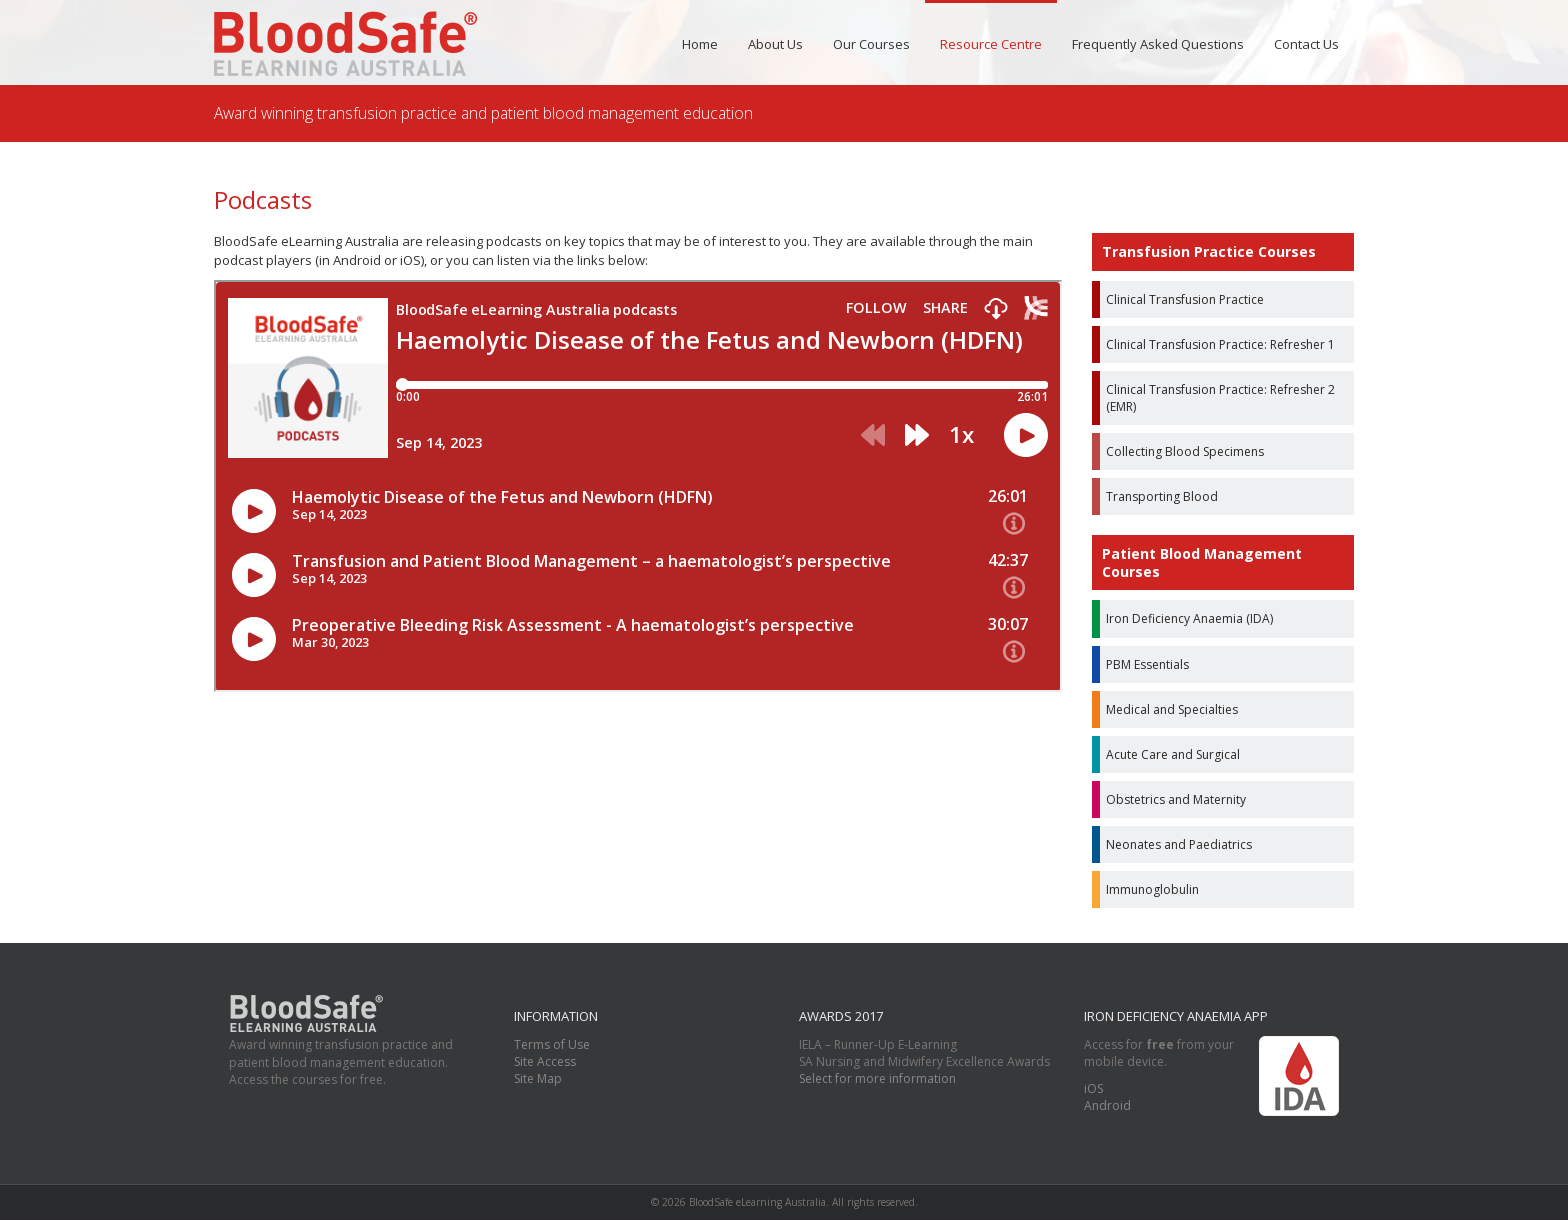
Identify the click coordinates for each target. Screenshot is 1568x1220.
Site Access (545, 1061)
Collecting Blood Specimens (1185, 451)
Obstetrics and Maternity (1176, 799)
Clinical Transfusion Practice (1185, 299)
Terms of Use (552, 1044)
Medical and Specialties (1172, 709)
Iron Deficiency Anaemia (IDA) (1189, 618)
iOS (1093, 1088)
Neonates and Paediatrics (1179, 844)
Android (1107, 1105)
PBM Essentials (1147, 664)
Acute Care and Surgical (1173, 754)
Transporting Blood (1162, 496)
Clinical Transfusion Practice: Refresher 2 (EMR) (1220, 398)
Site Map (538, 1078)
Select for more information (877, 1078)
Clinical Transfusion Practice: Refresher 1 (1220, 344)
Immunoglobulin (1152, 889)
